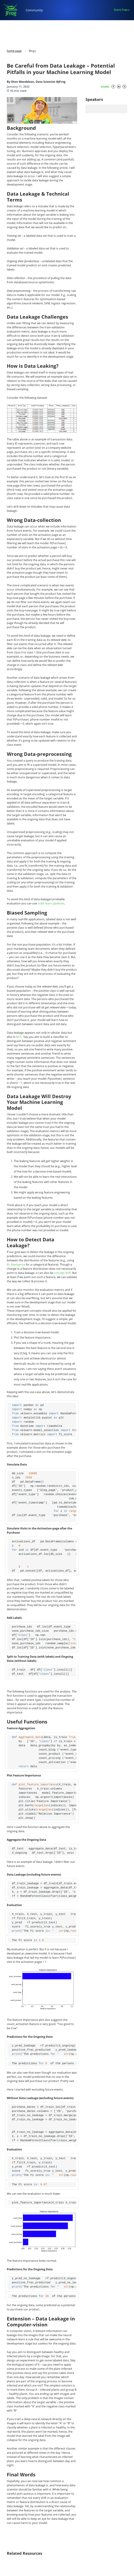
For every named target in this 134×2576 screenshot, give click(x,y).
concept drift (62, 1273)
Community (34, 10)
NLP (18, 1037)
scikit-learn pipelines (51, 903)
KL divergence (16, 1264)
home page (14, 51)
